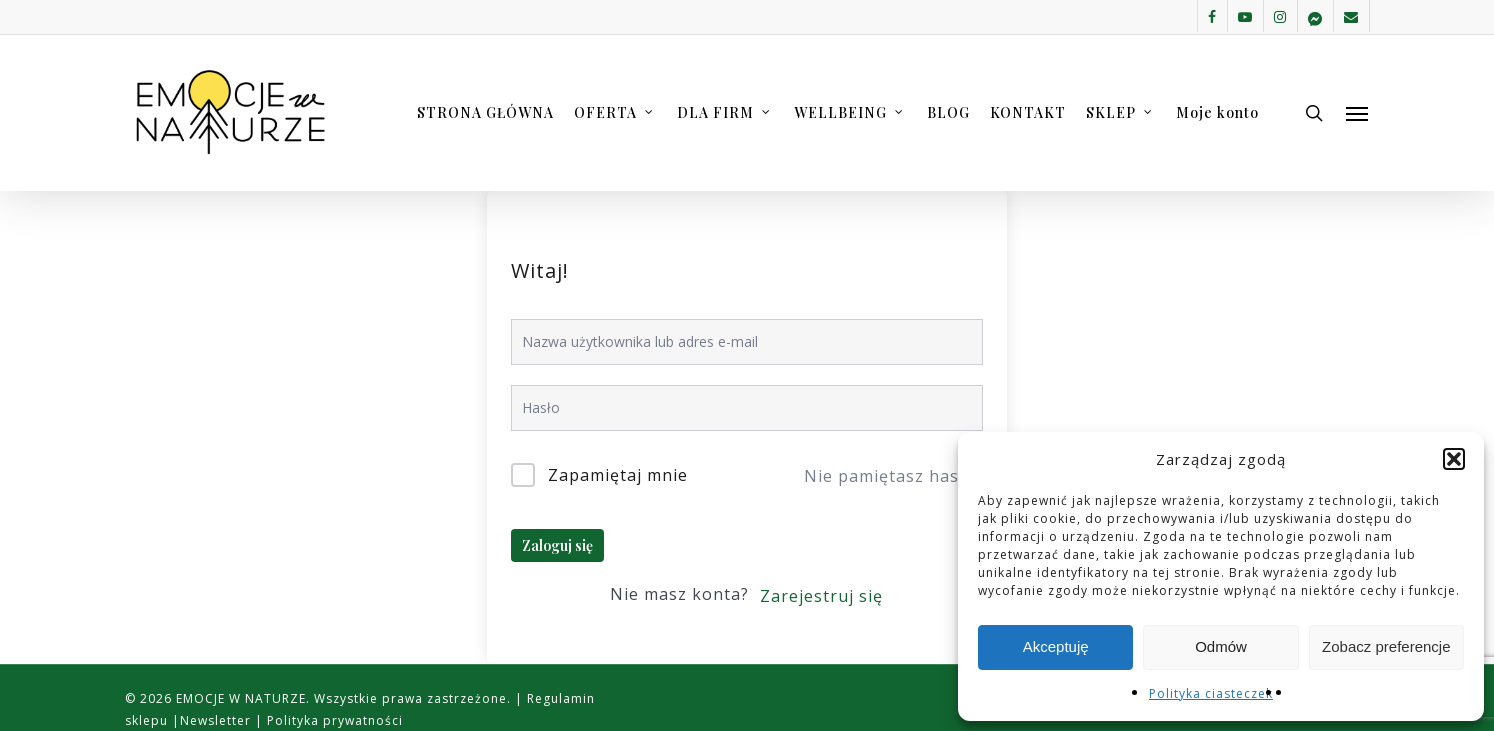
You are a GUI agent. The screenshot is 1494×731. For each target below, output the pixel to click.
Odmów (1221, 646)
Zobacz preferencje (1386, 646)
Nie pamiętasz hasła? (893, 476)
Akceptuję (1056, 646)
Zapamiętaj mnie (618, 475)
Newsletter (217, 720)
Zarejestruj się (821, 596)
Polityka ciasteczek (1211, 693)
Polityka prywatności (333, 720)
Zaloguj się (557, 545)
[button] (1454, 459)
